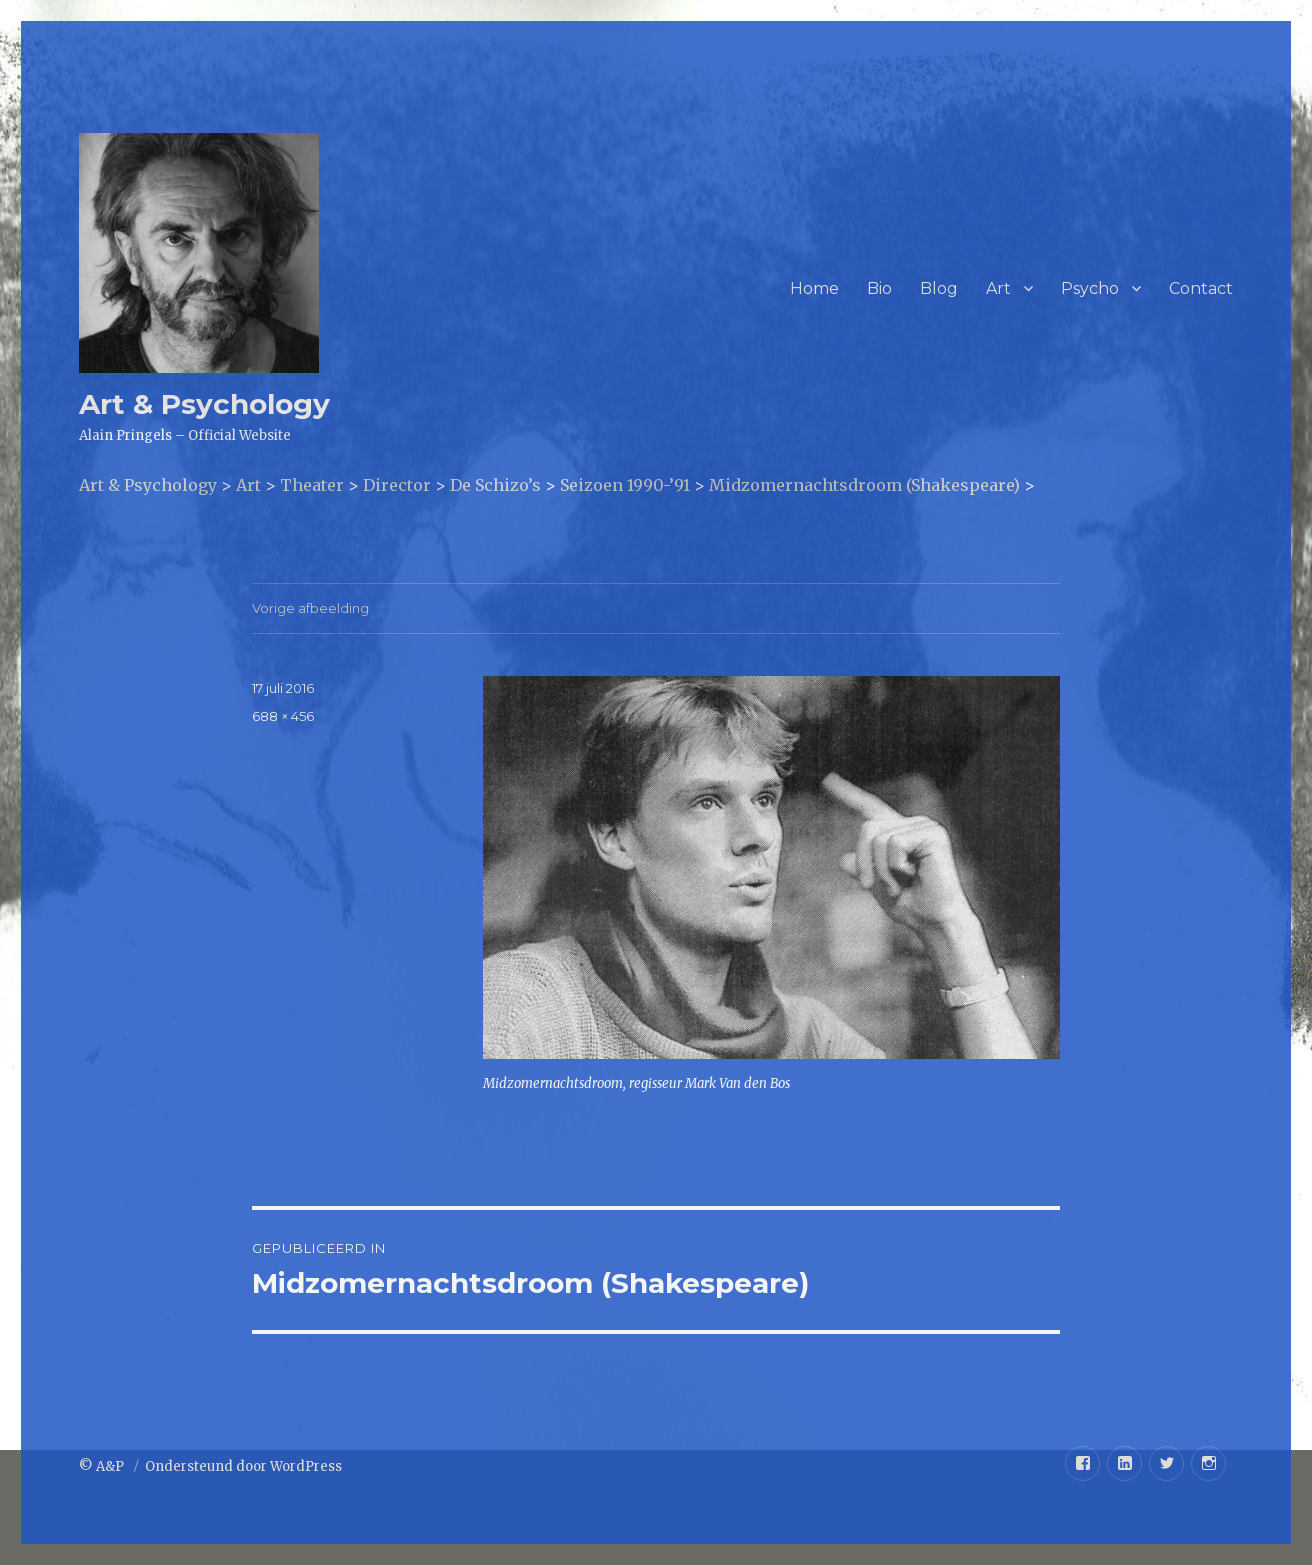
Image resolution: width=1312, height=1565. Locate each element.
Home (814, 288)
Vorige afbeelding (310, 608)
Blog (939, 288)
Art (998, 288)
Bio (879, 288)
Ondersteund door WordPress (243, 1466)
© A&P (103, 1466)
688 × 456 (283, 716)
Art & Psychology (204, 404)
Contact (1201, 288)
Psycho (1090, 288)
